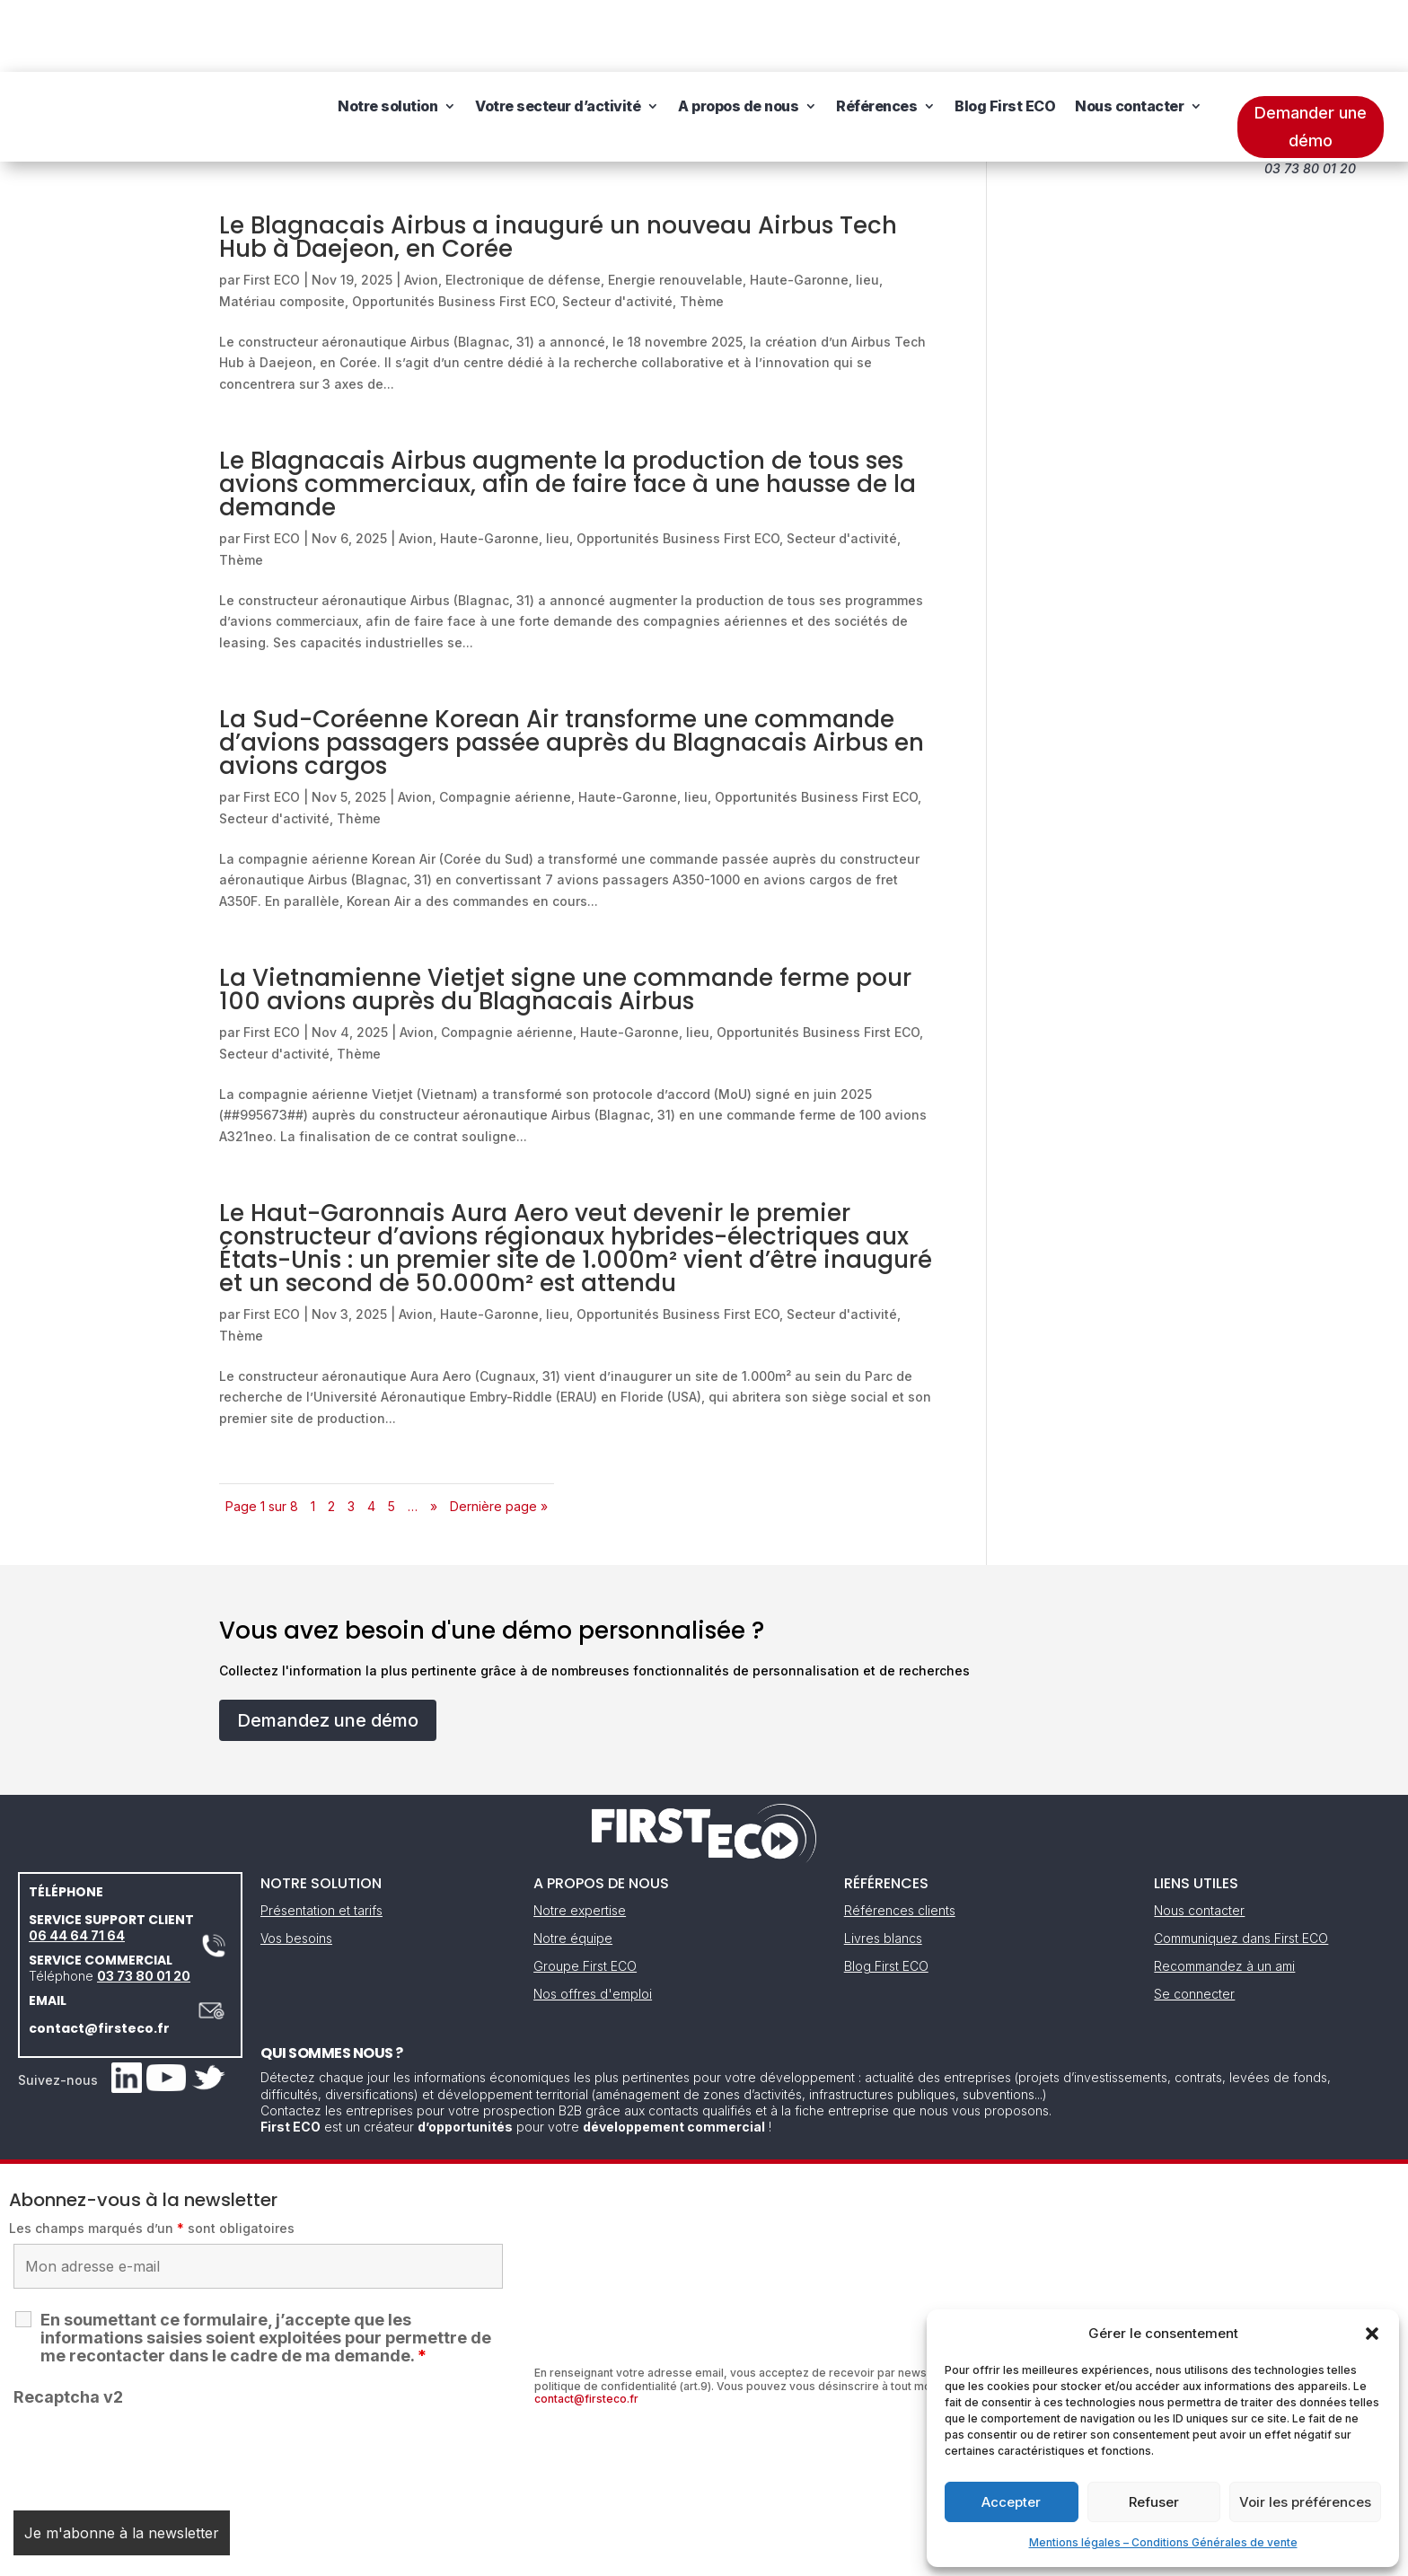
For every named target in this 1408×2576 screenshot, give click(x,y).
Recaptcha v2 (68, 2325)
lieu (867, 207)
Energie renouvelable (675, 207)
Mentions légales (612, 2556)
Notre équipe (572, 1866)
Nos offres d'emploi (592, 1922)
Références (876, 45)
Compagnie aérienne (505, 725)
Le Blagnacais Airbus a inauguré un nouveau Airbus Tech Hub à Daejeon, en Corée (558, 165)
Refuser (1154, 2501)
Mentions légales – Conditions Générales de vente (1163, 2542)
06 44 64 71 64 (77, 1863)
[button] (1372, 2334)
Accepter (1011, 2501)
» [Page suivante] (433, 1434)
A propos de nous (738, 45)
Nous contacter (1129, 45)
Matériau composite (282, 229)
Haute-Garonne (799, 207)
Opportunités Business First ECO (453, 229)
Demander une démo (1310, 54)
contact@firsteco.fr (99, 1956)
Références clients (899, 1838)
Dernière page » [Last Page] (499, 1434)
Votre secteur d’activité (557, 45)
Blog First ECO (1005, 45)
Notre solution (387, 45)
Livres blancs (883, 1866)
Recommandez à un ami (1224, 1894)
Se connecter (1194, 1922)
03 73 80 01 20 (143, 1904)
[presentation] (149, 2381)
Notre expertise (579, 1838)
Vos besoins (296, 1866)
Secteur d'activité (617, 229)
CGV (694, 2556)
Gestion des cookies (786, 2556)
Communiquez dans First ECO (1241, 1866)
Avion (421, 207)
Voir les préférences (1305, 2501)
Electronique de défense (523, 207)
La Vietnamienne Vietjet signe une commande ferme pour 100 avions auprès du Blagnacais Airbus (565, 917)
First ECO (271, 207)
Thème (702, 229)
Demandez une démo (327, 1648)
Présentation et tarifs (321, 1838)
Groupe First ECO (585, 1894)
